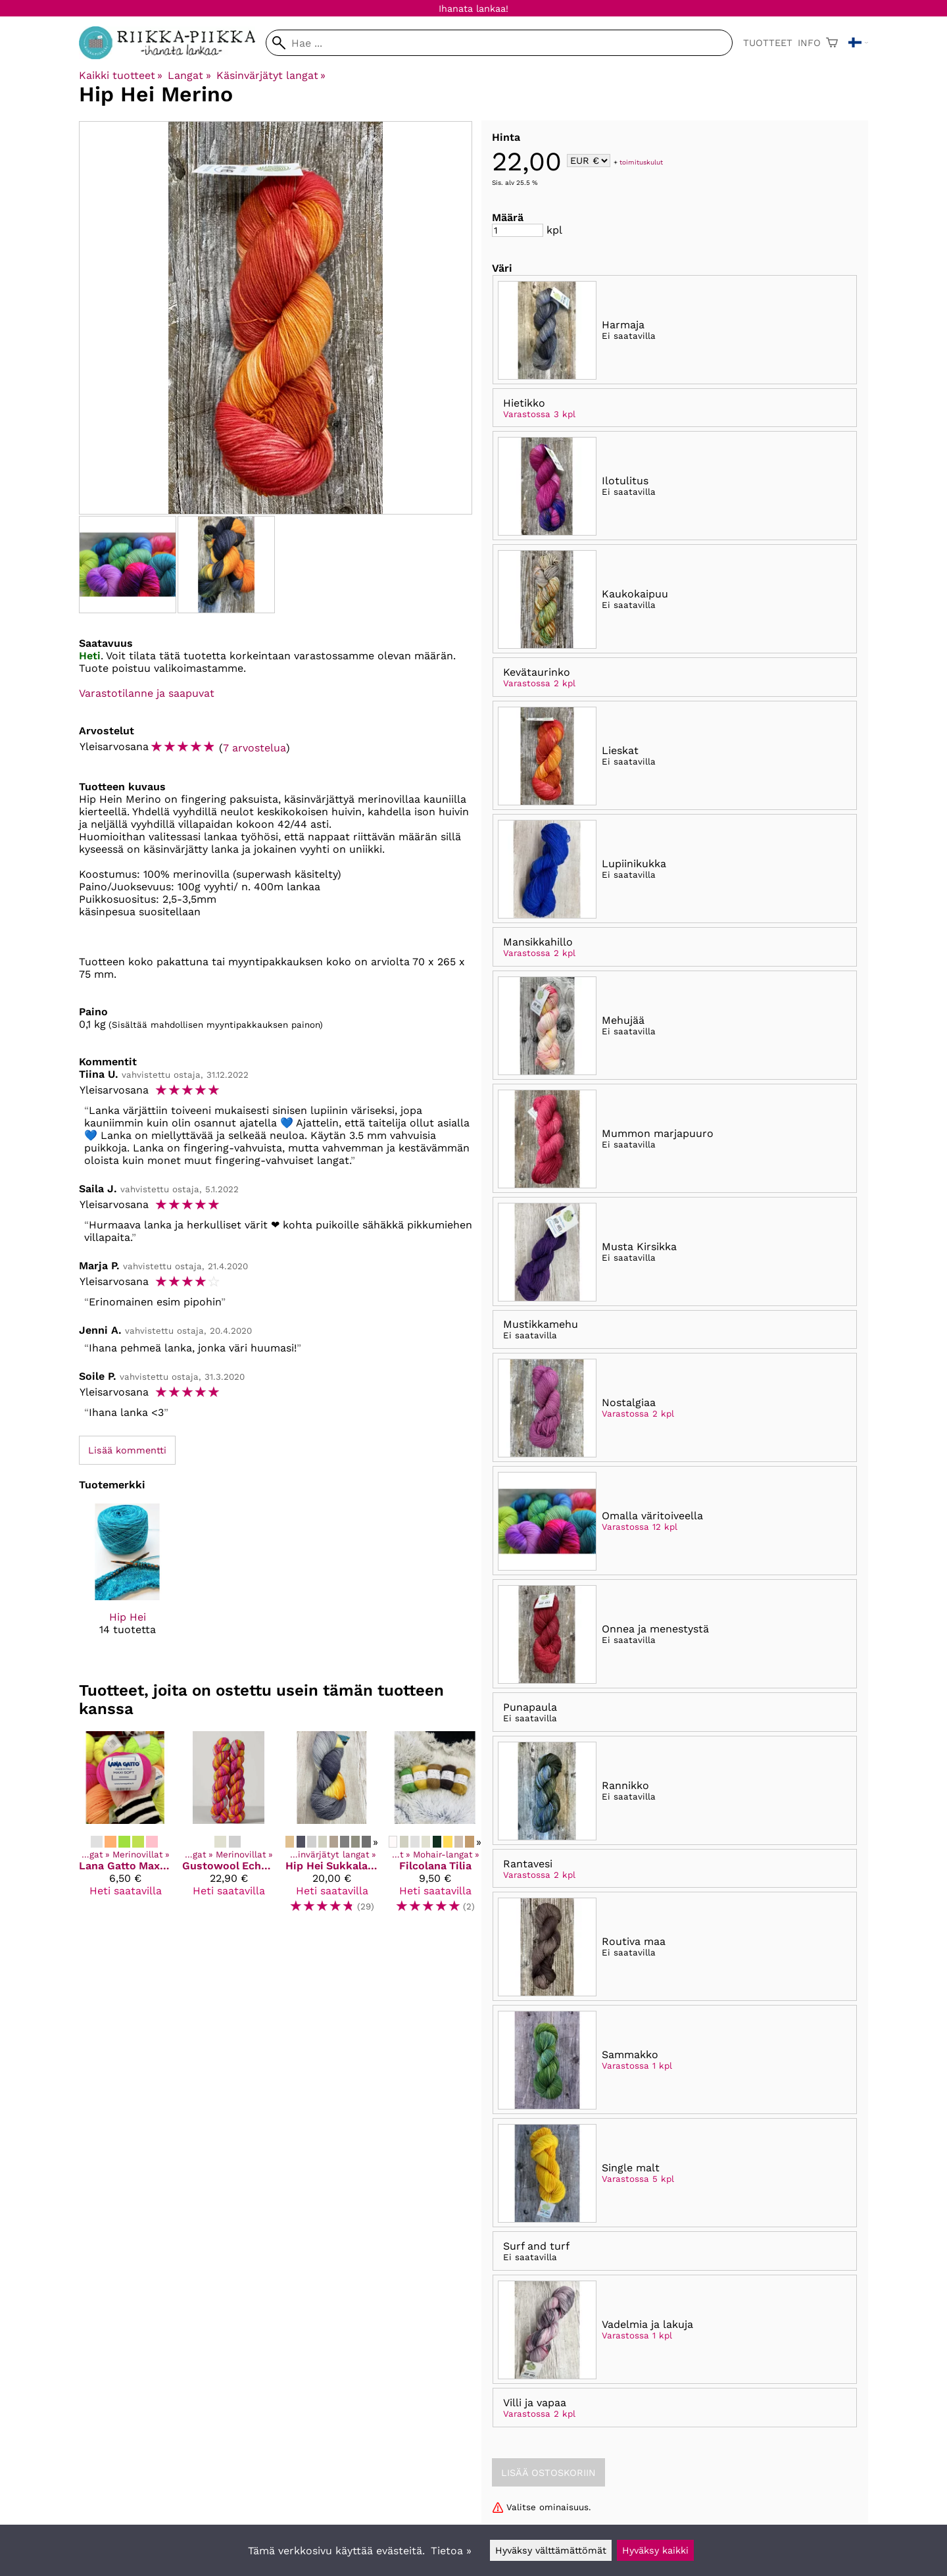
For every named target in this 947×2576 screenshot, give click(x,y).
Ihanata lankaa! (473, 8)
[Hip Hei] (127, 1580)
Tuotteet (767, 43)
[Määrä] (517, 230)
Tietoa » (451, 2550)
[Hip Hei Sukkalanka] (331, 1827)
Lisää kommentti (127, 1450)
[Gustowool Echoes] (228, 1827)
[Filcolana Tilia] (435, 1827)
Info (809, 43)
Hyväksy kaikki (655, 2550)
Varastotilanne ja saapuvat (146, 693)
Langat (189, 75)
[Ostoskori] (832, 43)
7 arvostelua (254, 748)
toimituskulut (641, 161)
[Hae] (499, 43)
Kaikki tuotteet (120, 75)
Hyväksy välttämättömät (550, 2550)
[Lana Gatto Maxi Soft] (125, 1827)
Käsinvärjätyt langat (271, 75)
